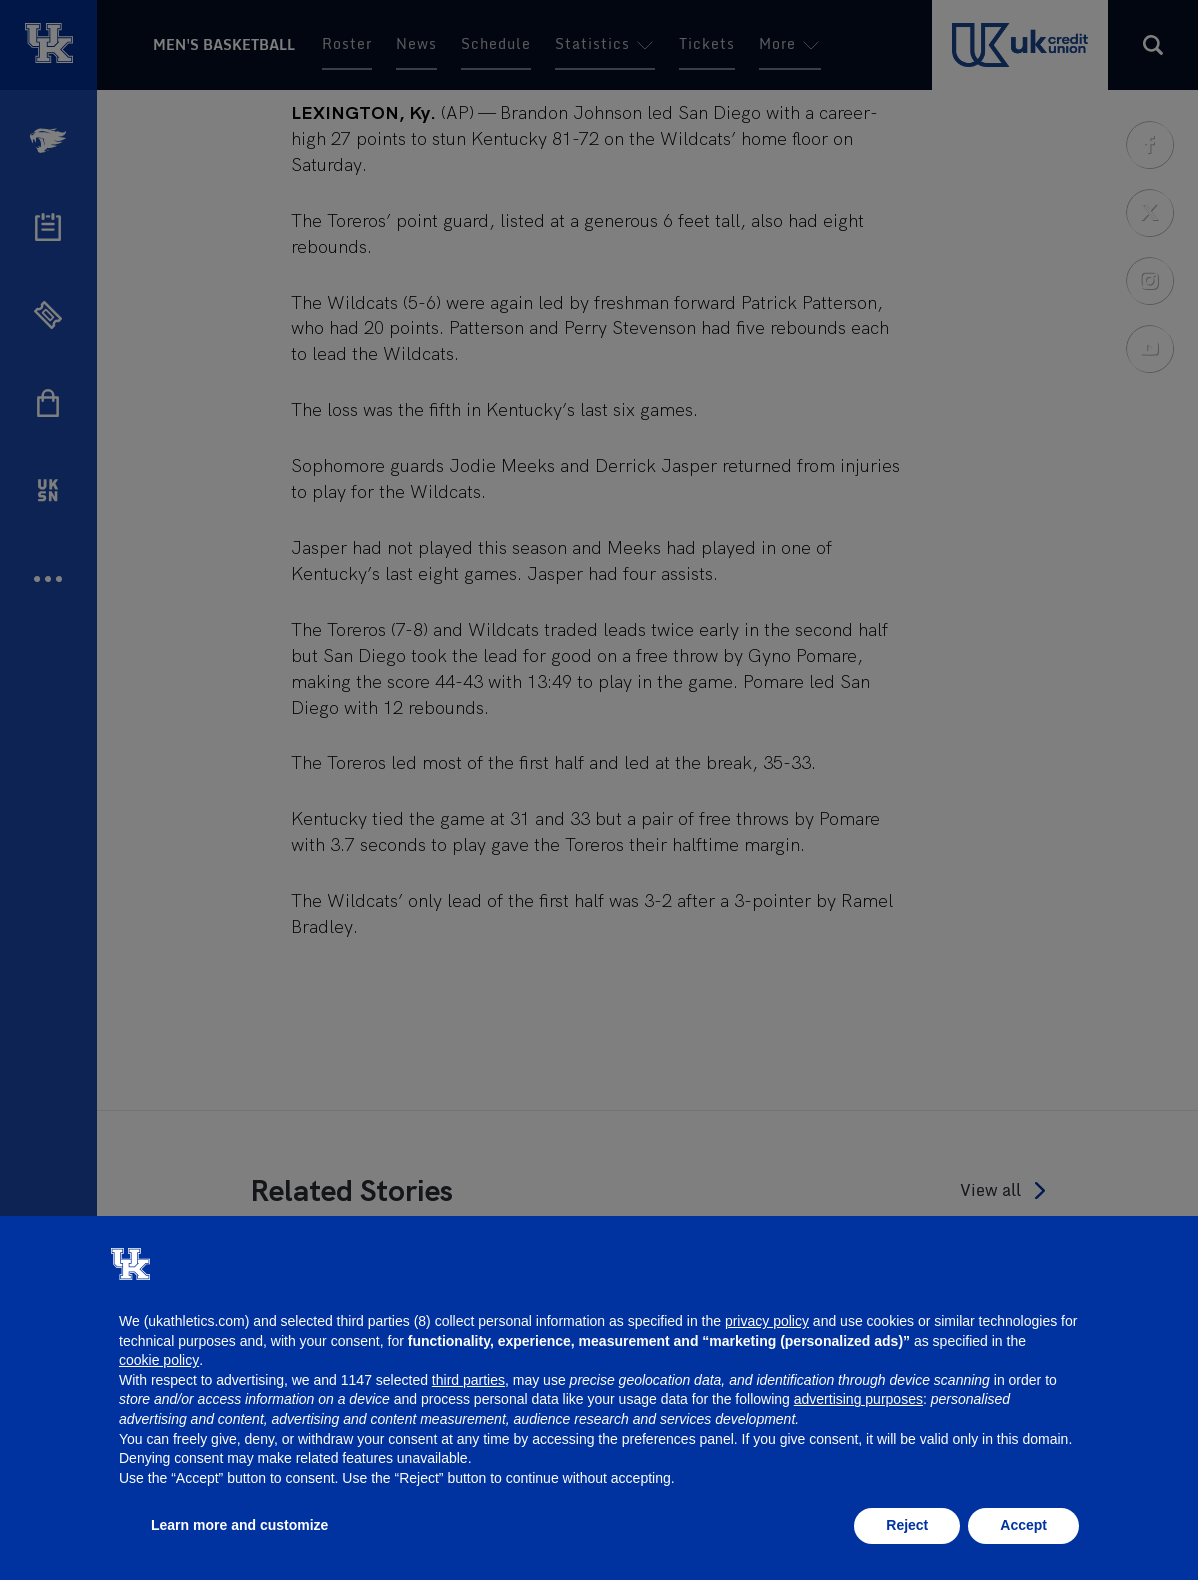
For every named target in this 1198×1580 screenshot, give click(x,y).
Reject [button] (907, 1525)
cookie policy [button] (159, 1360)
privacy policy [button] (767, 1321)
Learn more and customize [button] (239, 1525)
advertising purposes (858, 1399)
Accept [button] (1023, 1525)
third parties (468, 1380)
